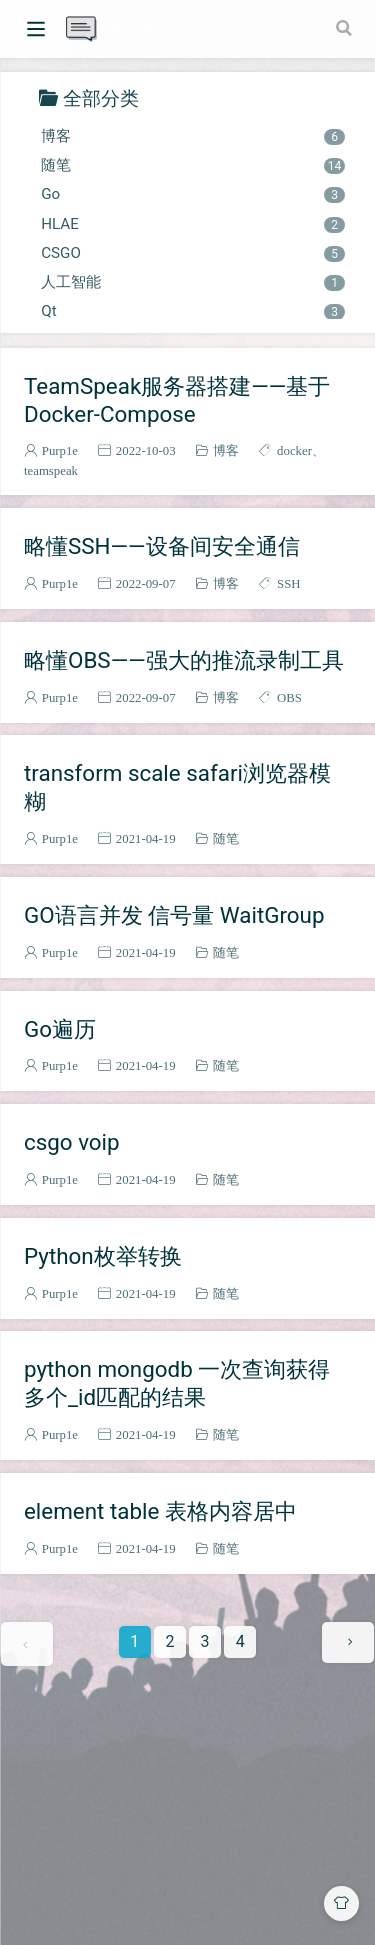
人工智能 (192, 282)
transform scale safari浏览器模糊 (177, 787)
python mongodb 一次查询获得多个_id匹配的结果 (177, 1383)
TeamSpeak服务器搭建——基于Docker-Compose (177, 400)
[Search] (346, 28)
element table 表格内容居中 (160, 1511)
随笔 (192, 165)
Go (192, 194)
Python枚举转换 (103, 1256)
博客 (192, 136)
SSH (288, 583)
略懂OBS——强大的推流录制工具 (184, 660)
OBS (289, 697)
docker (294, 450)
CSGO (192, 253)
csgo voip (72, 1142)
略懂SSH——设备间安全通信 (162, 546)
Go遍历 (60, 1029)
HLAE (192, 224)
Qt (192, 311)
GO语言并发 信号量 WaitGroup (174, 915)
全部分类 (101, 97)
